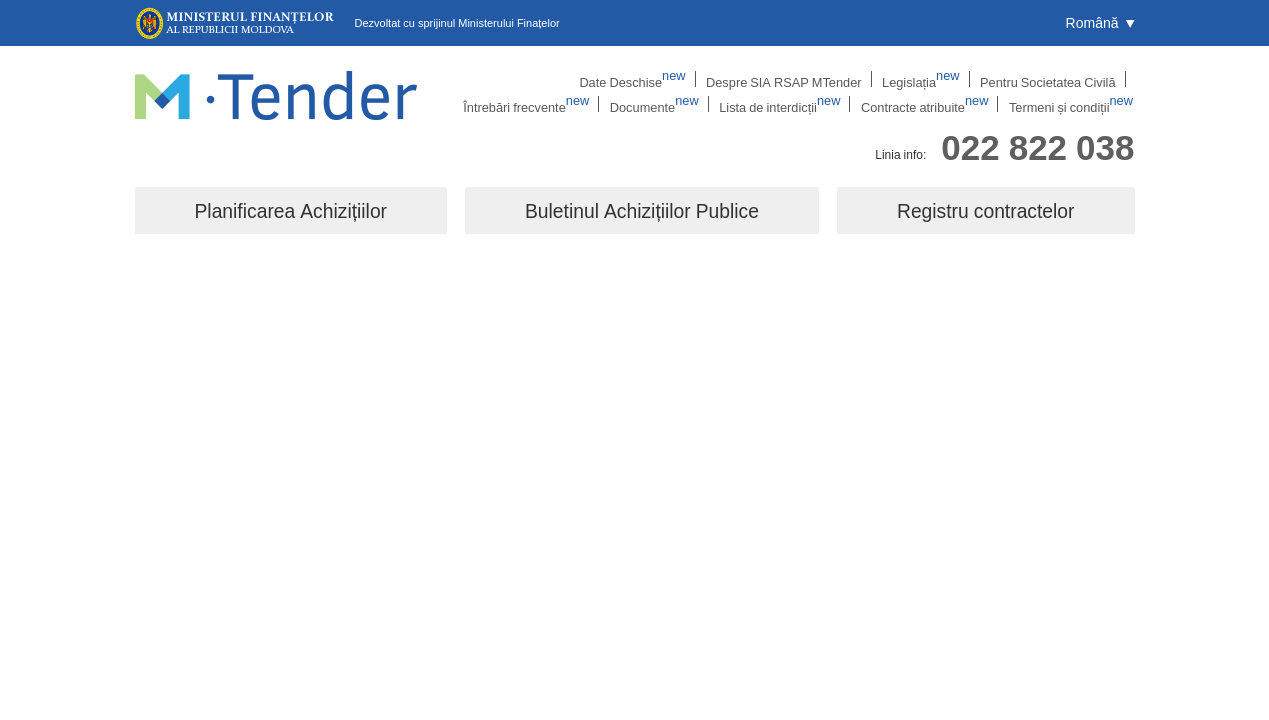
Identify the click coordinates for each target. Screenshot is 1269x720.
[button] (1100, 23)
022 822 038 (1037, 143)
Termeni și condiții (1076, 105)
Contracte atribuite (937, 105)
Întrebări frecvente (1054, 79)
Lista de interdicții (799, 105)
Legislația (789, 79)
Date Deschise (515, 79)
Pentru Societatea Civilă (910, 79)
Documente (679, 105)
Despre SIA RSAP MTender (659, 79)
